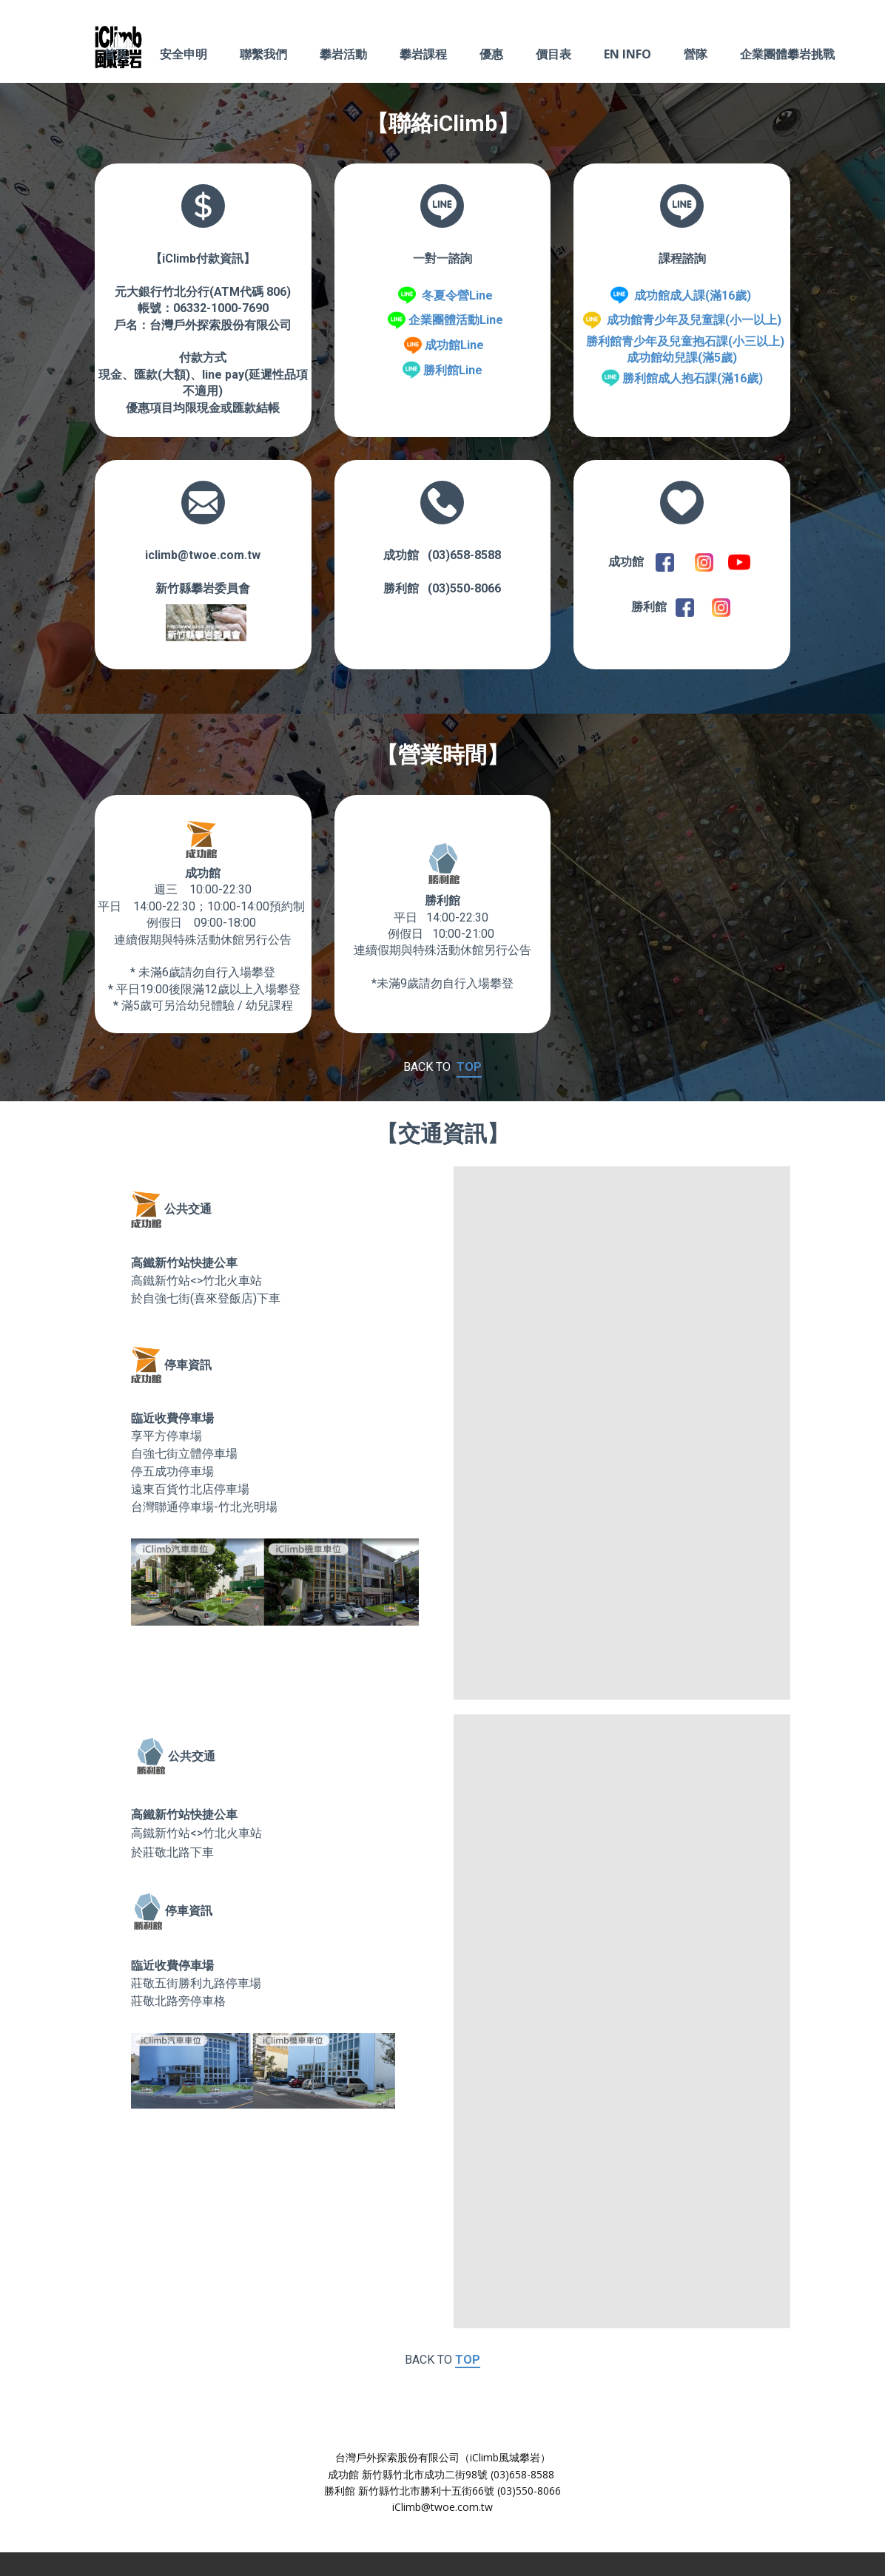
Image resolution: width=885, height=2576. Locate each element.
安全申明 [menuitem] (183, 54)
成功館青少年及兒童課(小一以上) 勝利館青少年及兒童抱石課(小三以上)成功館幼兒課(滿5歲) (682, 339)
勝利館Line (452, 370)
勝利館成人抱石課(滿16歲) (692, 378)
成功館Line (454, 345)
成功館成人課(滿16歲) (692, 295)
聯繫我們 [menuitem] (263, 54)
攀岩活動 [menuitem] (343, 54)
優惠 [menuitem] (491, 54)
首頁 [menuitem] (115, 54)
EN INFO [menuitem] (627, 54)
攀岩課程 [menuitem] (423, 54)
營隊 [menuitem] (695, 54)
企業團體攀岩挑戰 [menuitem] (787, 54)
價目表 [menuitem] (553, 54)
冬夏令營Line (457, 295)
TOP (469, 1067)
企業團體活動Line (455, 320)
